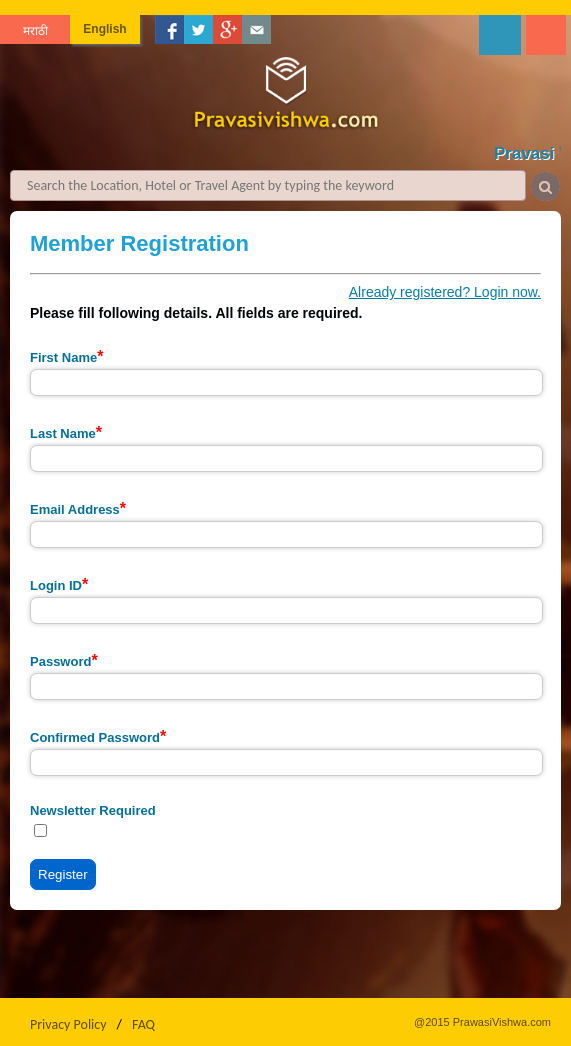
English (104, 29)
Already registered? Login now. (445, 292)
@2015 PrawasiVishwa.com (482, 1022)
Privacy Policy (68, 1024)
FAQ (143, 1024)
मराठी (35, 31)
